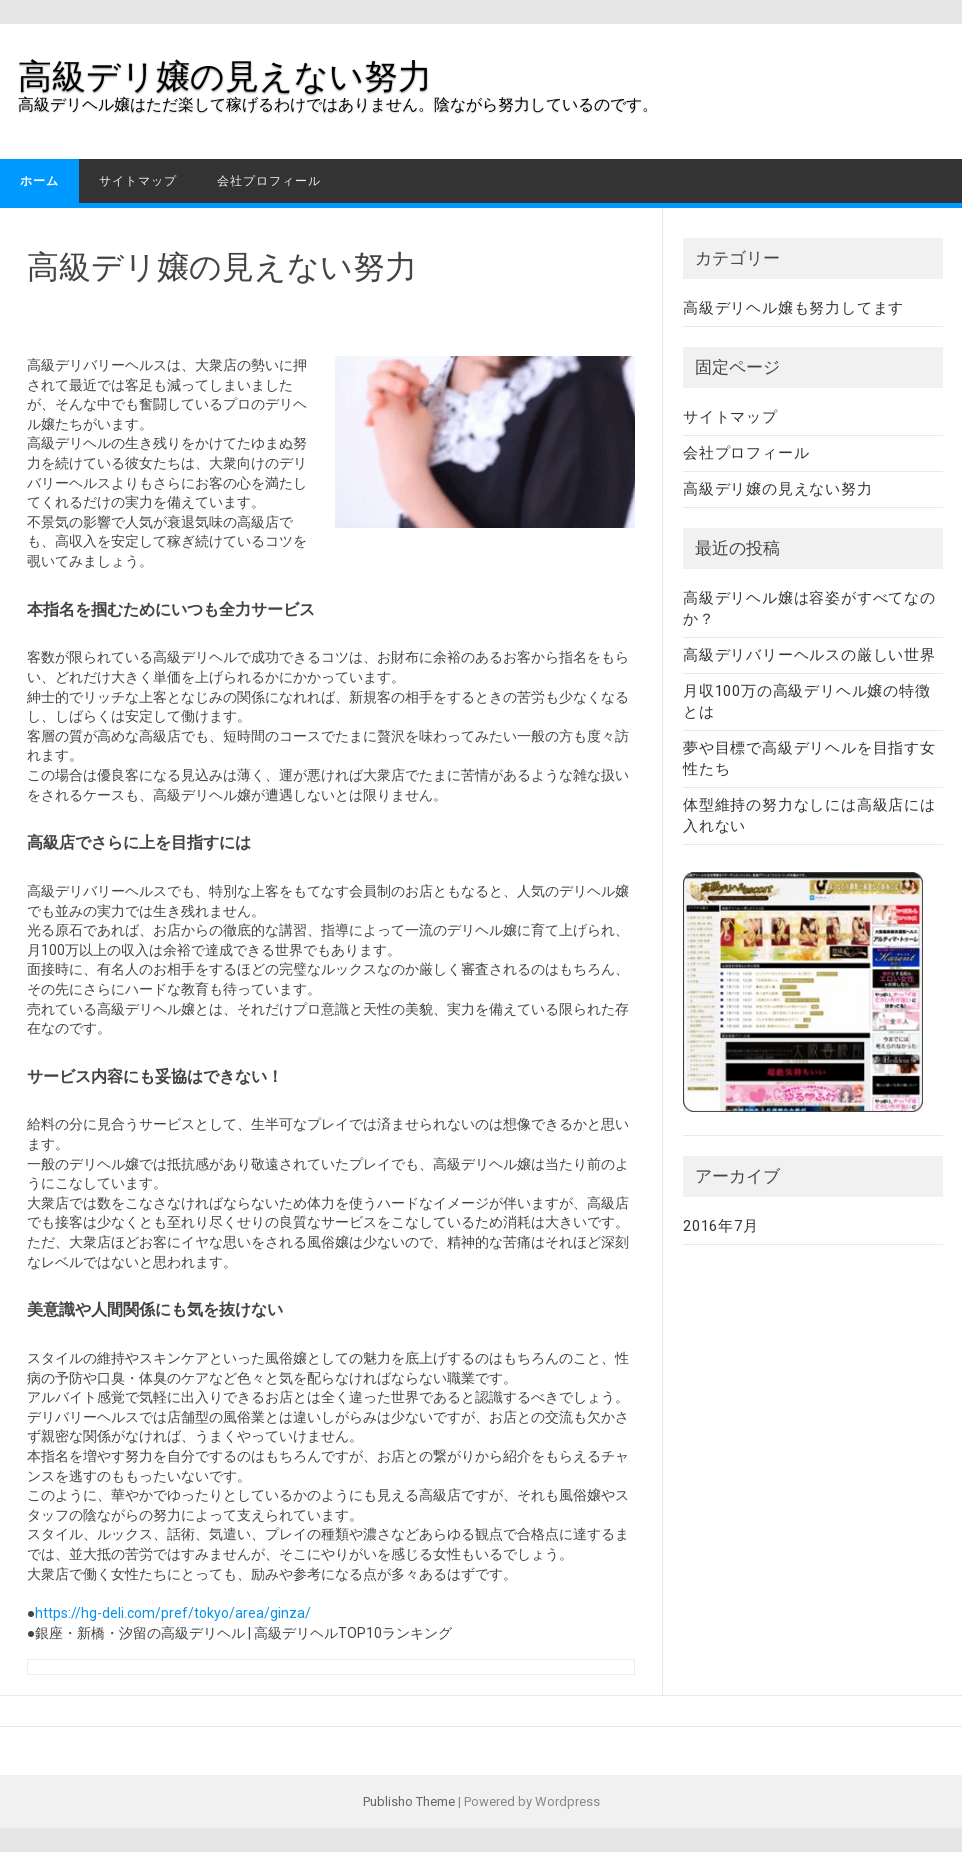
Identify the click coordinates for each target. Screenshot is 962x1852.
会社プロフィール (269, 181)
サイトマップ (138, 181)
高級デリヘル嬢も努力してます (793, 308)
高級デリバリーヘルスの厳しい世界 (809, 655)
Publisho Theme (409, 1801)
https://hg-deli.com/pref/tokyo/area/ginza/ (173, 1613)
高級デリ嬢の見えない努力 (225, 76)
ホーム (39, 181)
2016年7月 (721, 1226)
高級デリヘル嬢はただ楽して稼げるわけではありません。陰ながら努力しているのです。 (338, 104)
